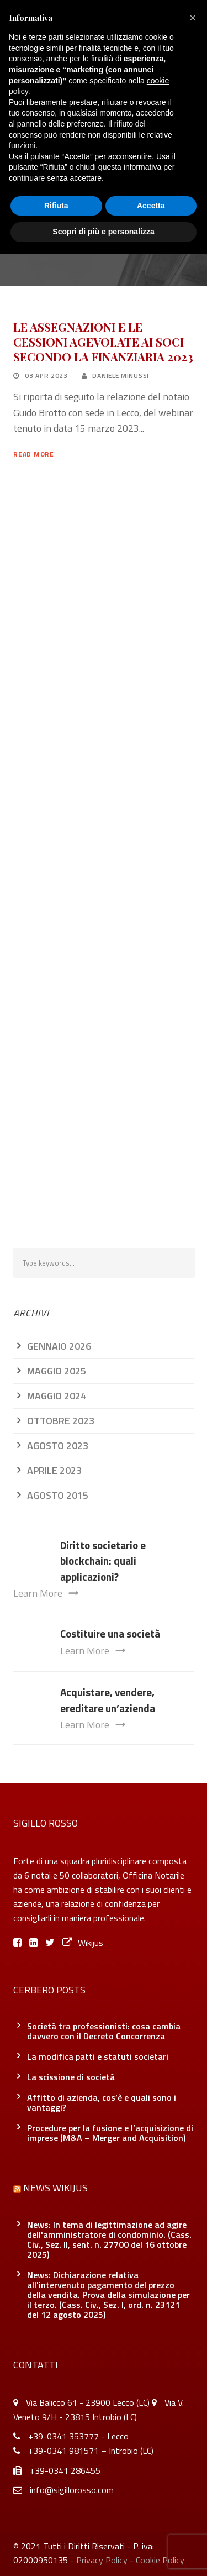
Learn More (45, 1593)
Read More (33, 454)
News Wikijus (55, 2187)
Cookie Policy (160, 2560)
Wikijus (82, 1942)
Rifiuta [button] (56, 205)
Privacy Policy (102, 2560)
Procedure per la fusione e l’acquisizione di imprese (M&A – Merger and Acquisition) (110, 2132)
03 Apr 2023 (46, 375)
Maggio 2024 (56, 1395)
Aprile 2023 (54, 1470)
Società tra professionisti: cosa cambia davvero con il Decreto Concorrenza (104, 2031)
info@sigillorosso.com (72, 2489)
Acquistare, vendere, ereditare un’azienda (107, 1700)
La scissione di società (71, 2077)
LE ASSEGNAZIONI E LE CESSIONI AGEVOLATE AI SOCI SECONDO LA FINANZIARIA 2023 (103, 342)
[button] (192, 18)
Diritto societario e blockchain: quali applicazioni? (103, 1561)
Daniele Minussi (120, 375)
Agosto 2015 (57, 1495)
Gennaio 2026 (59, 1346)
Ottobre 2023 (60, 1420)
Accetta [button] (151, 205)
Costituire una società (110, 1633)
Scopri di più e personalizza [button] (103, 231)
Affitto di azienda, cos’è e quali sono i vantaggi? (101, 2102)
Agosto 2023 (57, 1445)
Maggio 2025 (56, 1370)
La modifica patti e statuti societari (97, 2056)
